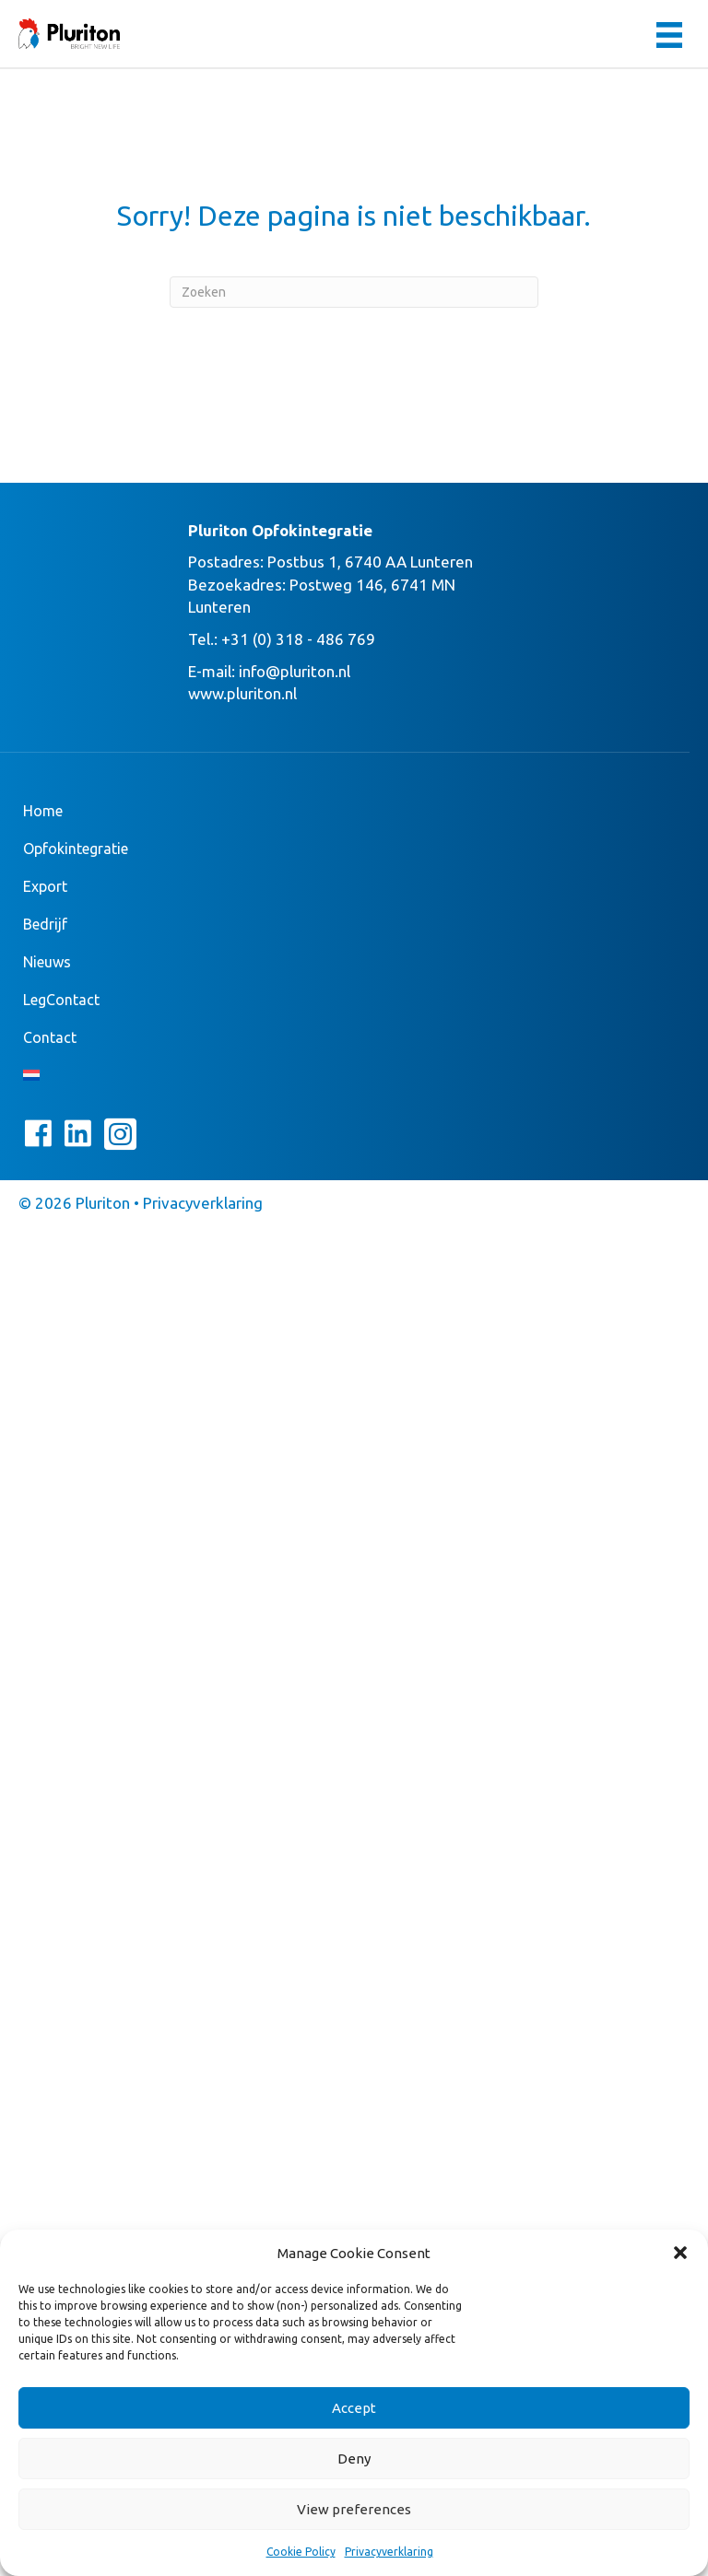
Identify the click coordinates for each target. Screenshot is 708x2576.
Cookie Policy (301, 2552)
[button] (680, 2252)
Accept (354, 2408)
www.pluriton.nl (242, 693)
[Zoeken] (354, 292)
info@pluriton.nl (294, 671)
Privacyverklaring (389, 2552)
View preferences (354, 2509)
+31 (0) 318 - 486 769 (298, 639)
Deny (354, 2458)
